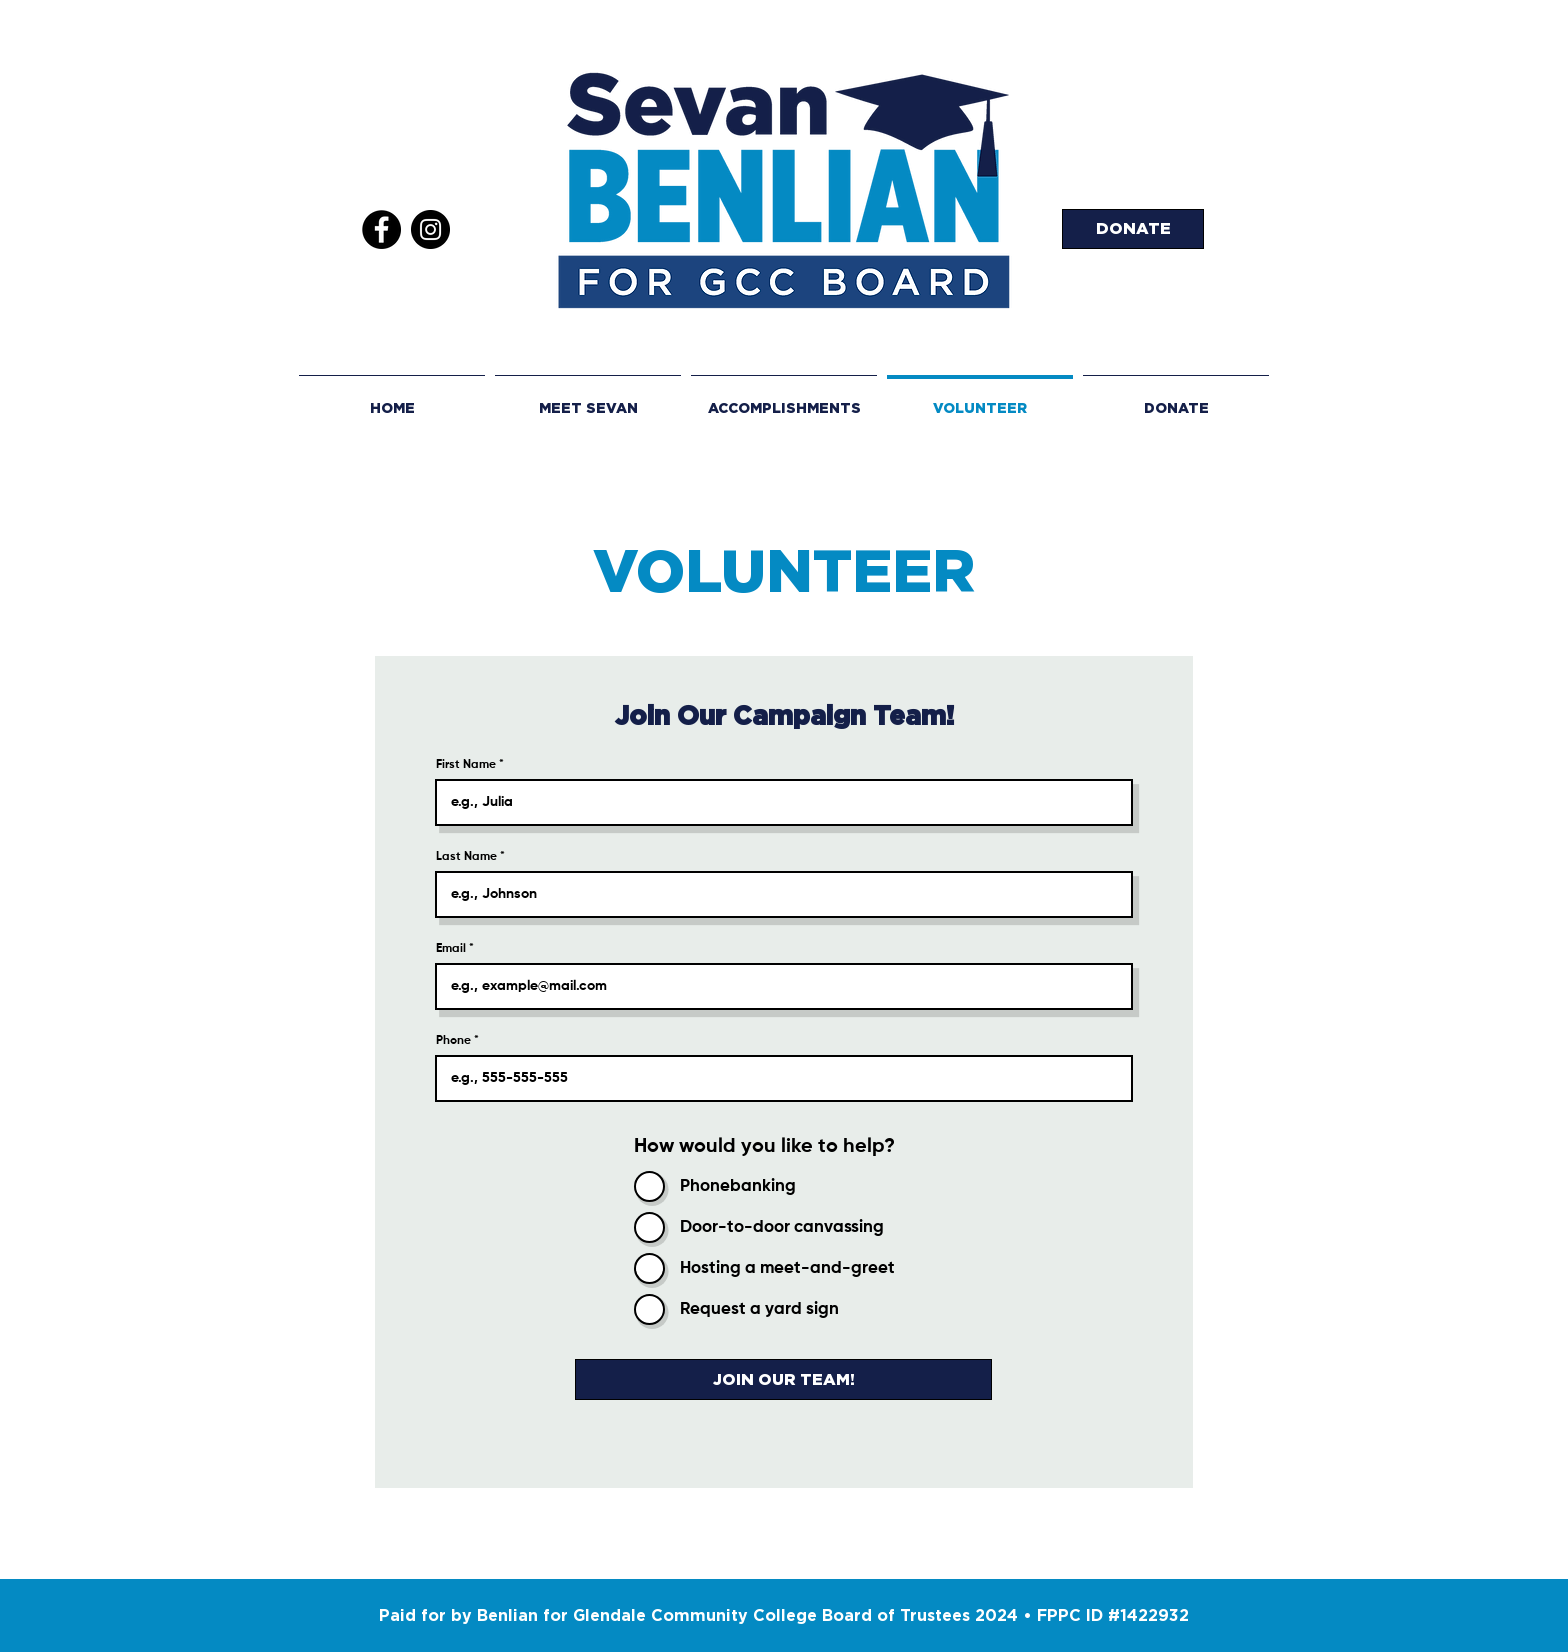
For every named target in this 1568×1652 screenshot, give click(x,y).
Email (451, 949)
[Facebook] (381, 229)
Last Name (466, 857)
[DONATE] (1133, 229)
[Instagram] (430, 229)
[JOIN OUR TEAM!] (783, 1379)
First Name (466, 765)
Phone (453, 1041)
